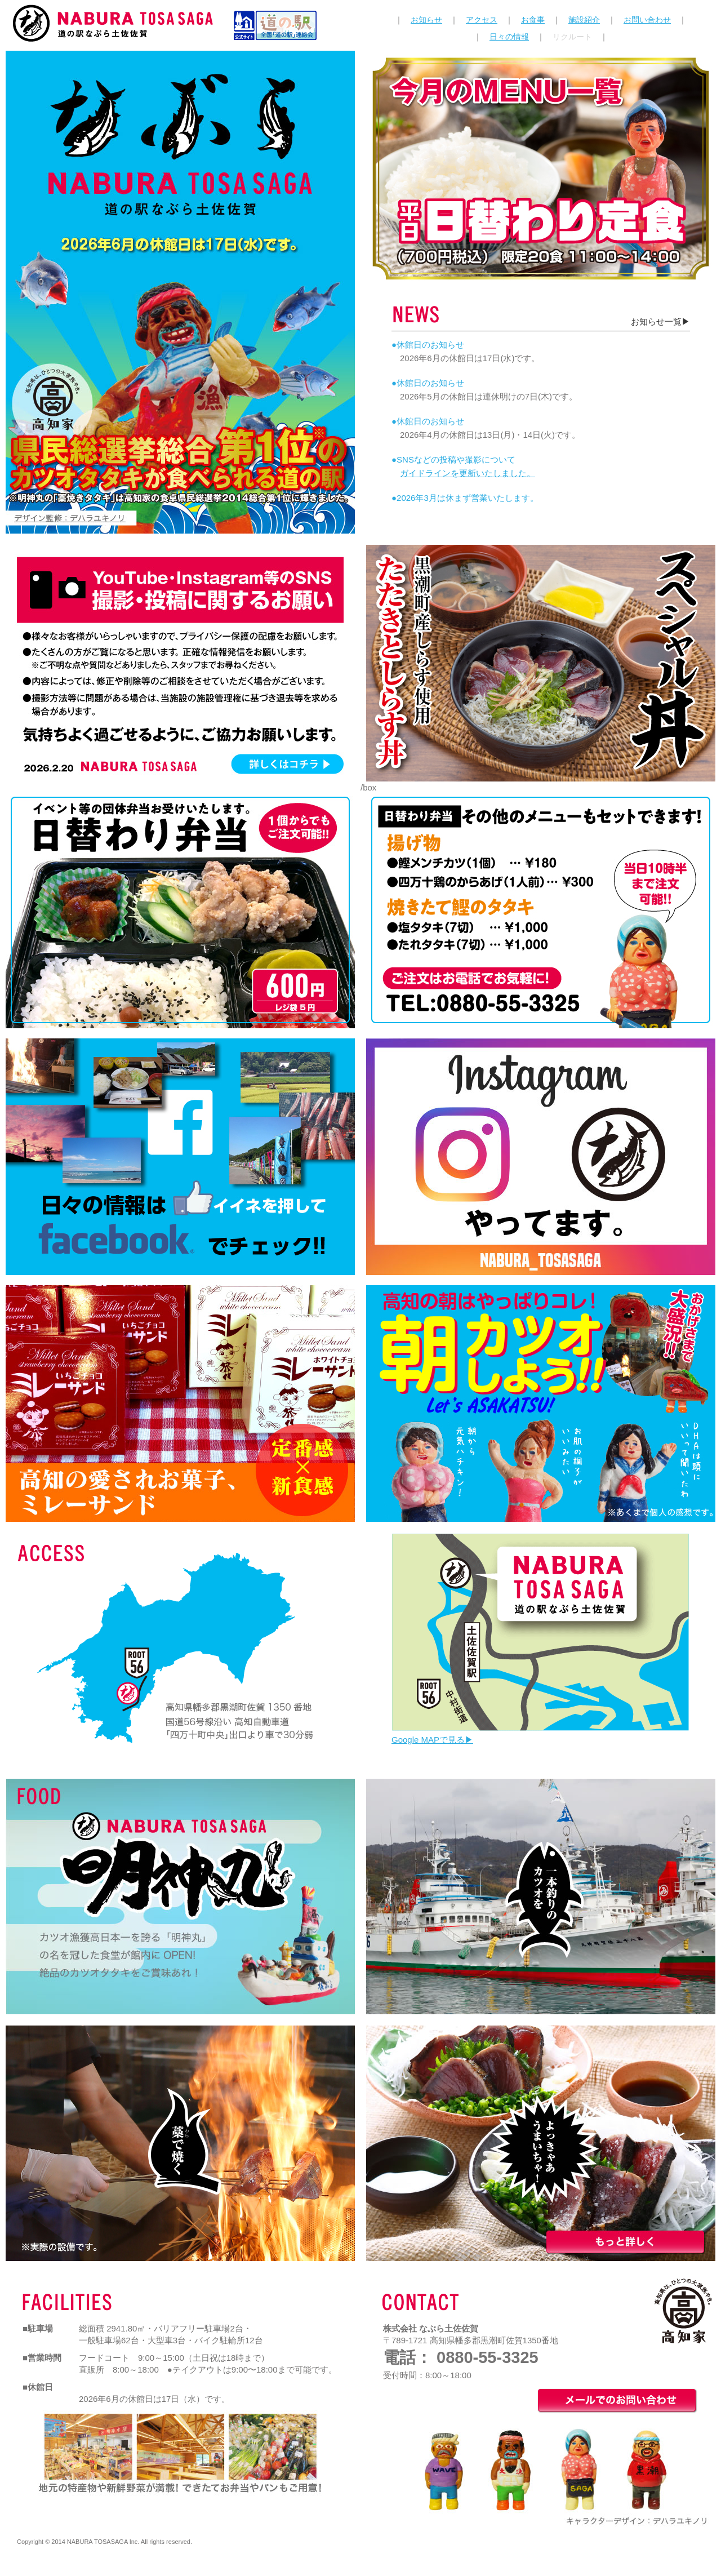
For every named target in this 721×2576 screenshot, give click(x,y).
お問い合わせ (647, 19)
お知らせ (426, 19)
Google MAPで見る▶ (432, 1739)
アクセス (481, 19)
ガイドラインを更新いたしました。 (467, 473)
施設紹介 (584, 19)
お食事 (533, 19)
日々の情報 (509, 36)
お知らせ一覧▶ (660, 321)
